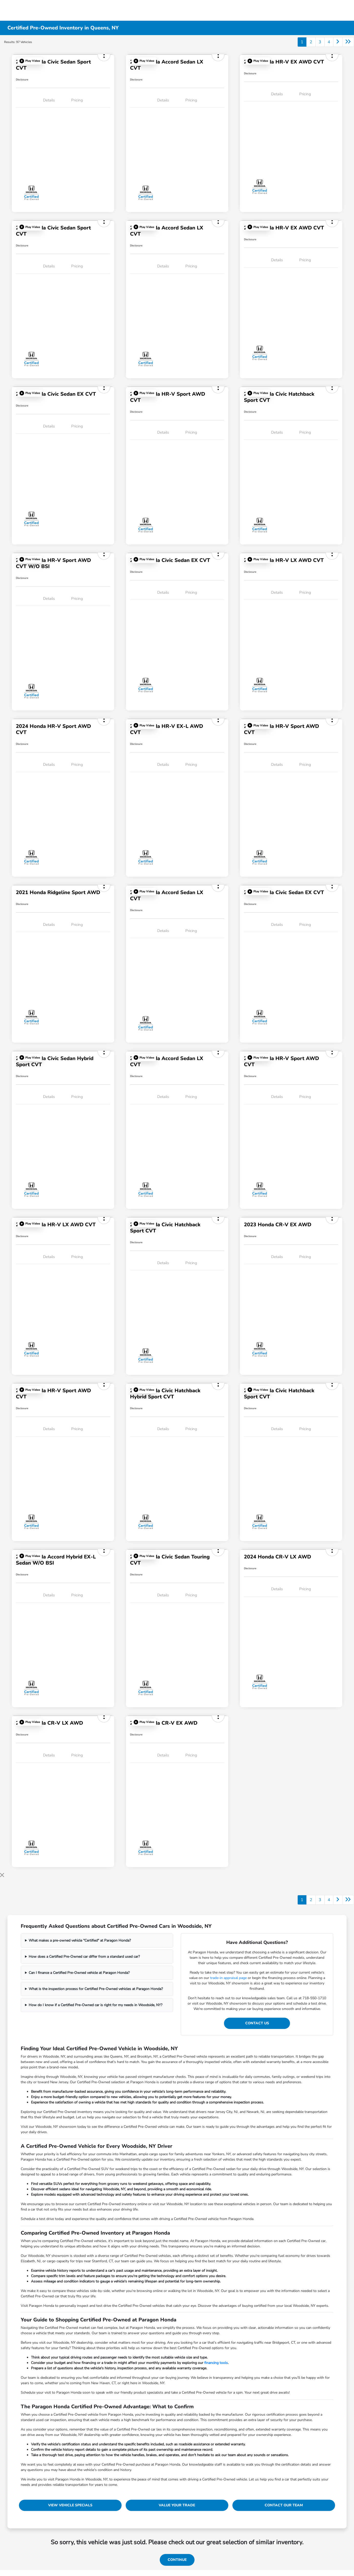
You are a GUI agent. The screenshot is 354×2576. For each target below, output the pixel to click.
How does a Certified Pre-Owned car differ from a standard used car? (84, 1956)
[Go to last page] (348, 42)
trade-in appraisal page (228, 1977)
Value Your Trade (177, 2505)
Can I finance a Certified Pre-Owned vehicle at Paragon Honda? (79, 1972)
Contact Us (257, 2023)
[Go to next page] (337, 42)
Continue (177, 2559)
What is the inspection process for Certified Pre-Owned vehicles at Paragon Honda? (96, 1988)
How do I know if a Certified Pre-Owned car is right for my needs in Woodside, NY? (95, 2005)
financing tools (216, 2362)
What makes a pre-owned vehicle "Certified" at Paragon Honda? (80, 1940)
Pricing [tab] (77, 100)
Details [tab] (49, 100)
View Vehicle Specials (70, 2505)
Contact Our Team (284, 2505)
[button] (29, 61)
